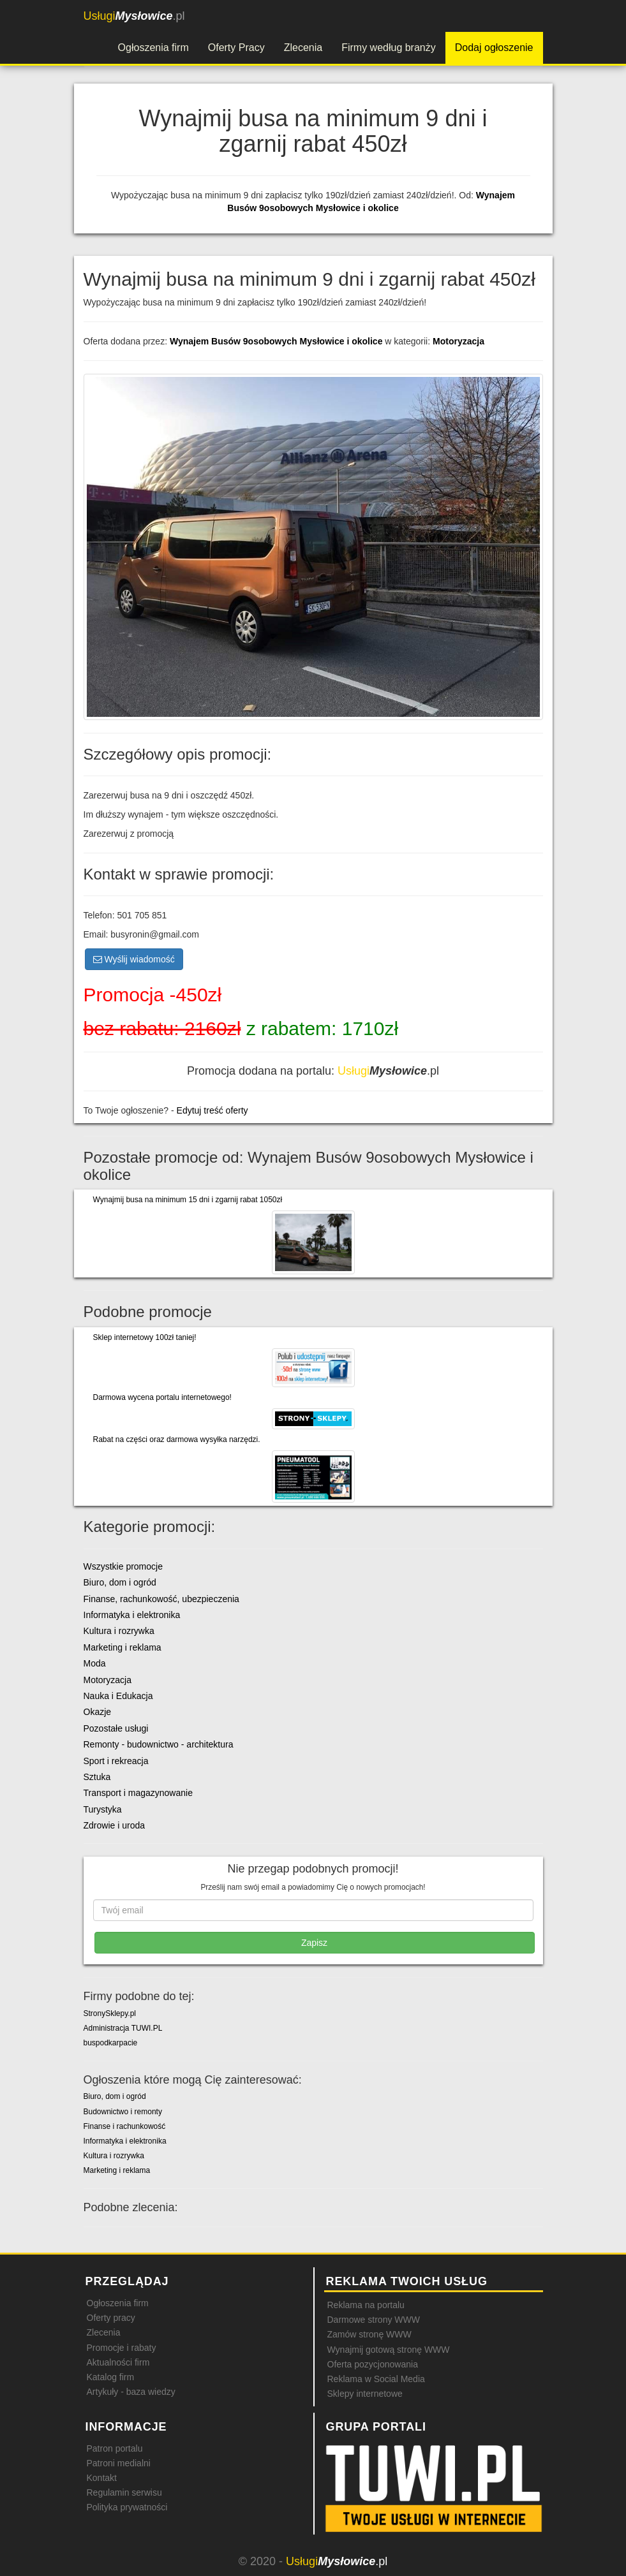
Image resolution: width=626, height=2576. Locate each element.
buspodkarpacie (111, 2042)
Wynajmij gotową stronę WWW (388, 2349)
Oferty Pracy (236, 47)
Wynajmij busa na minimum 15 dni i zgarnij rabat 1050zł (188, 1199)
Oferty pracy (111, 2318)
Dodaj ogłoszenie (494, 47)
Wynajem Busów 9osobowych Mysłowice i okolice (277, 341)
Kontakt (102, 2478)
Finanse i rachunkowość (125, 2126)
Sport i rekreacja (116, 1761)
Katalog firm (111, 2377)
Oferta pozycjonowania (372, 2364)
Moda (95, 1663)
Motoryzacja (458, 341)
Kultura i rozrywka (119, 1631)
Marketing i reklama (122, 1647)
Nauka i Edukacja (118, 1696)
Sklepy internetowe (365, 2393)
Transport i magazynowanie (138, 1793)
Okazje (98, 1712)
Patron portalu (115, 2448)
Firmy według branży (388, 47)
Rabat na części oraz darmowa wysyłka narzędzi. (176, 1439)
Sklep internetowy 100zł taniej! (145, 1337)
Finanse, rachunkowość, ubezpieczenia (161, 1599)
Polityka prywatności (127, 2507)
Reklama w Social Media (376, 2379)
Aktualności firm (118, 2362)
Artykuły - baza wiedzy (131, 2392)
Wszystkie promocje (123, 1566)
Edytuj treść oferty (212, 1110)
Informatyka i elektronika (132, 1615)
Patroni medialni (119, 2463)
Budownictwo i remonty (123, 2111)
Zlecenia (303, 47)
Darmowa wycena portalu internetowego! (162, 1397)
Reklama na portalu (366, 2305)
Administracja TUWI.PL (123, 2028)
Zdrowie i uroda (114, 1825)
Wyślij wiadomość (134, 959)
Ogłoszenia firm (153, 47)
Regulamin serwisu (124, 2492)
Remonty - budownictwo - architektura (159, 1744)
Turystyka (103, 1809)
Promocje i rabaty (121, 2348)
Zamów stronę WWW (369, 2334)
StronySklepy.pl (110, 2013)
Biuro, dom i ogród (120, 1582)
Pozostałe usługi (116, 1728)
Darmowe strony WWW (373, 2320)
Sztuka (97, 1777)
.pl (134, 16)
